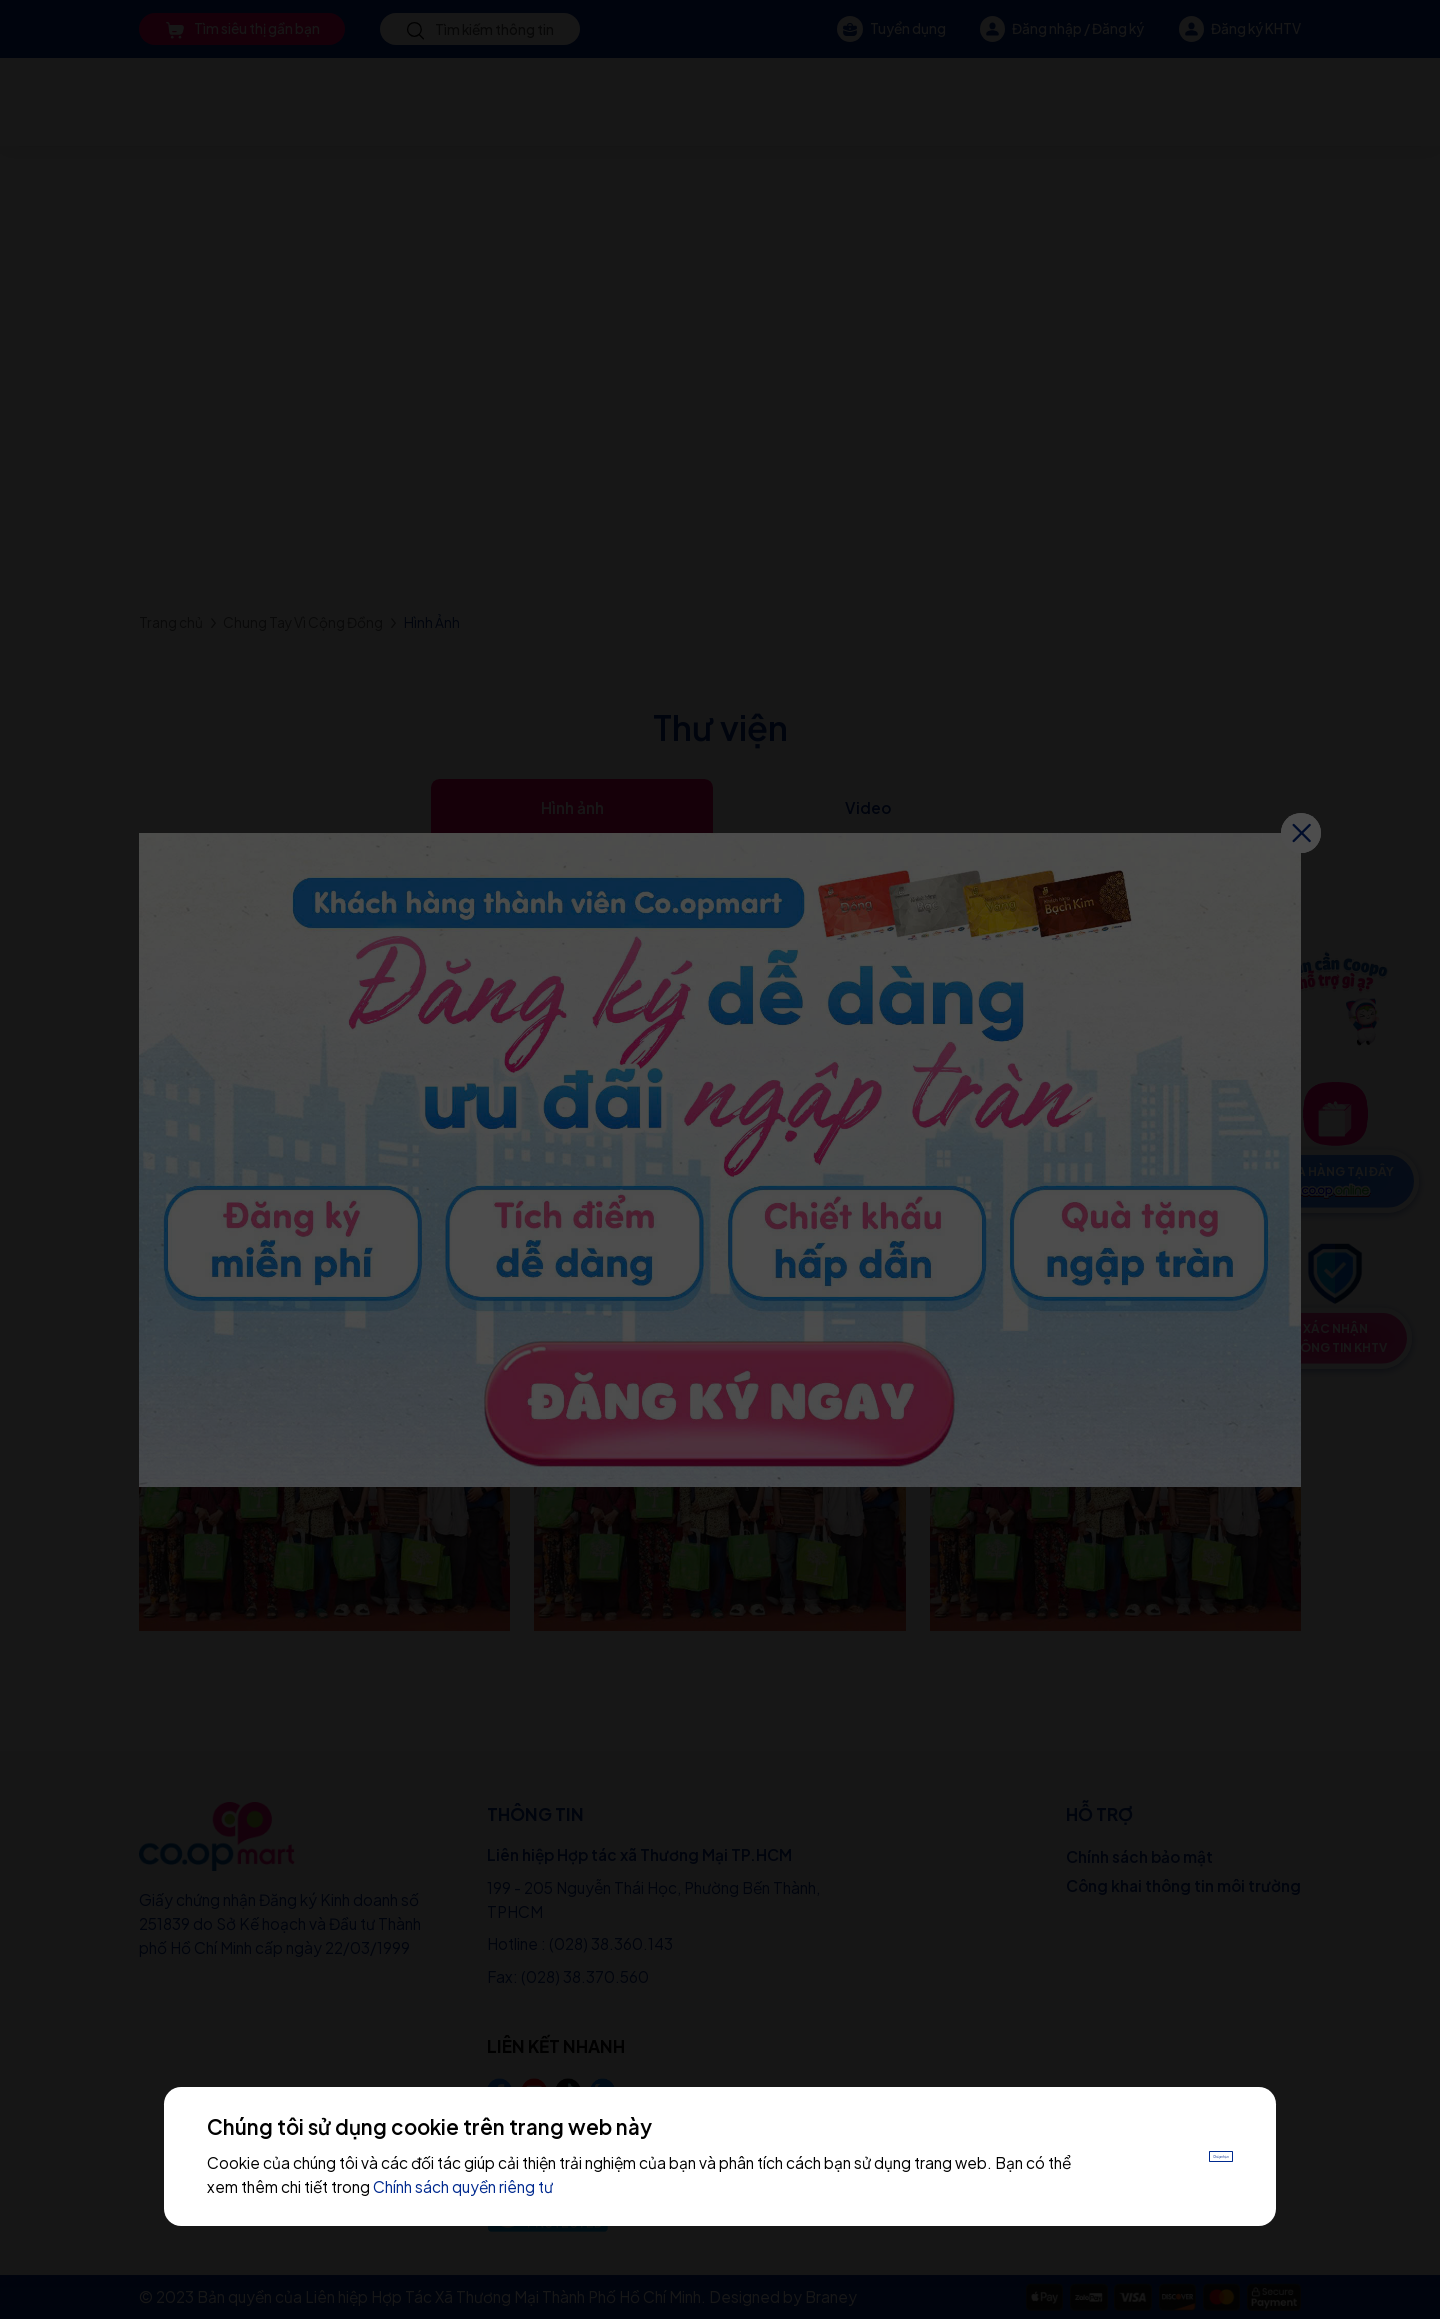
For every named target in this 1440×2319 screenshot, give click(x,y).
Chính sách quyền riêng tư (542, 2186)
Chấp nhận (1180, 2156)
